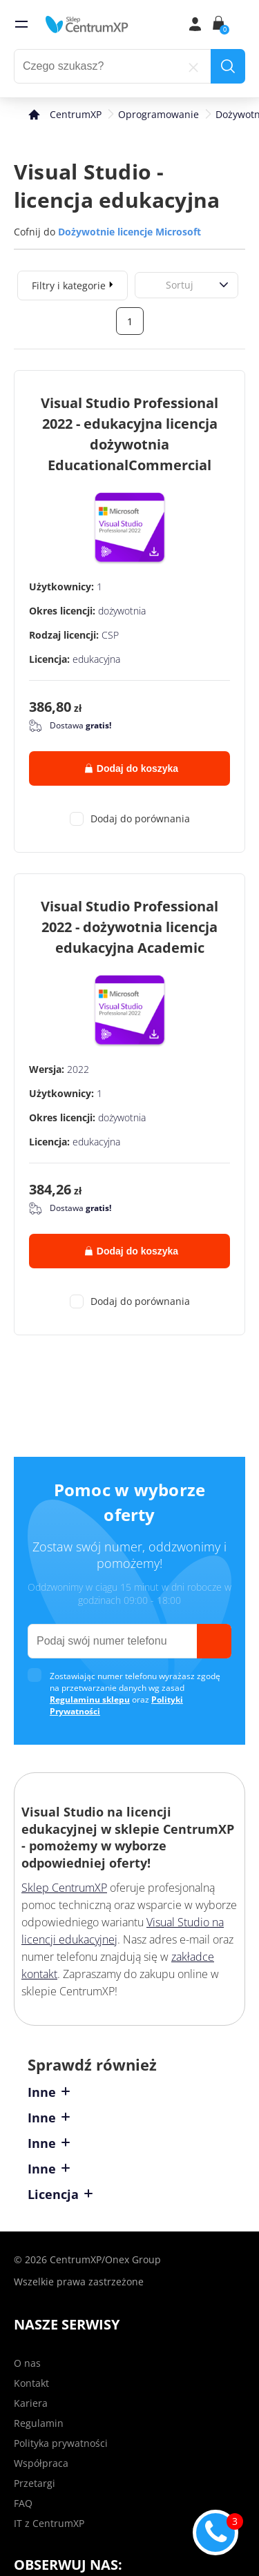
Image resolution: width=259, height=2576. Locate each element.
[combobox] (150, 285)
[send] (214, 1641)
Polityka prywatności (61, 2443)
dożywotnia (122, 610)
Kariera (31, 2403)
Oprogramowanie (158, 114)
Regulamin (39, 2423)
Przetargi (34, 2483)
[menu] (21, 24)
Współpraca (41, 2463)
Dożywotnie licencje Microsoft (129, 231)
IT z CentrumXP (49, 2523)
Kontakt (31, 2383)
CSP (110, 634)
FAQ (23, 2503)
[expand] (111, 283)
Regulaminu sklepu (90, 1699)
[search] (228, 66)
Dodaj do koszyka (131, 768)
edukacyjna (96, 659)
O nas (27, 2363)
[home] (87, 24)
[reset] (193, 66)
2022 (78, 1069)
